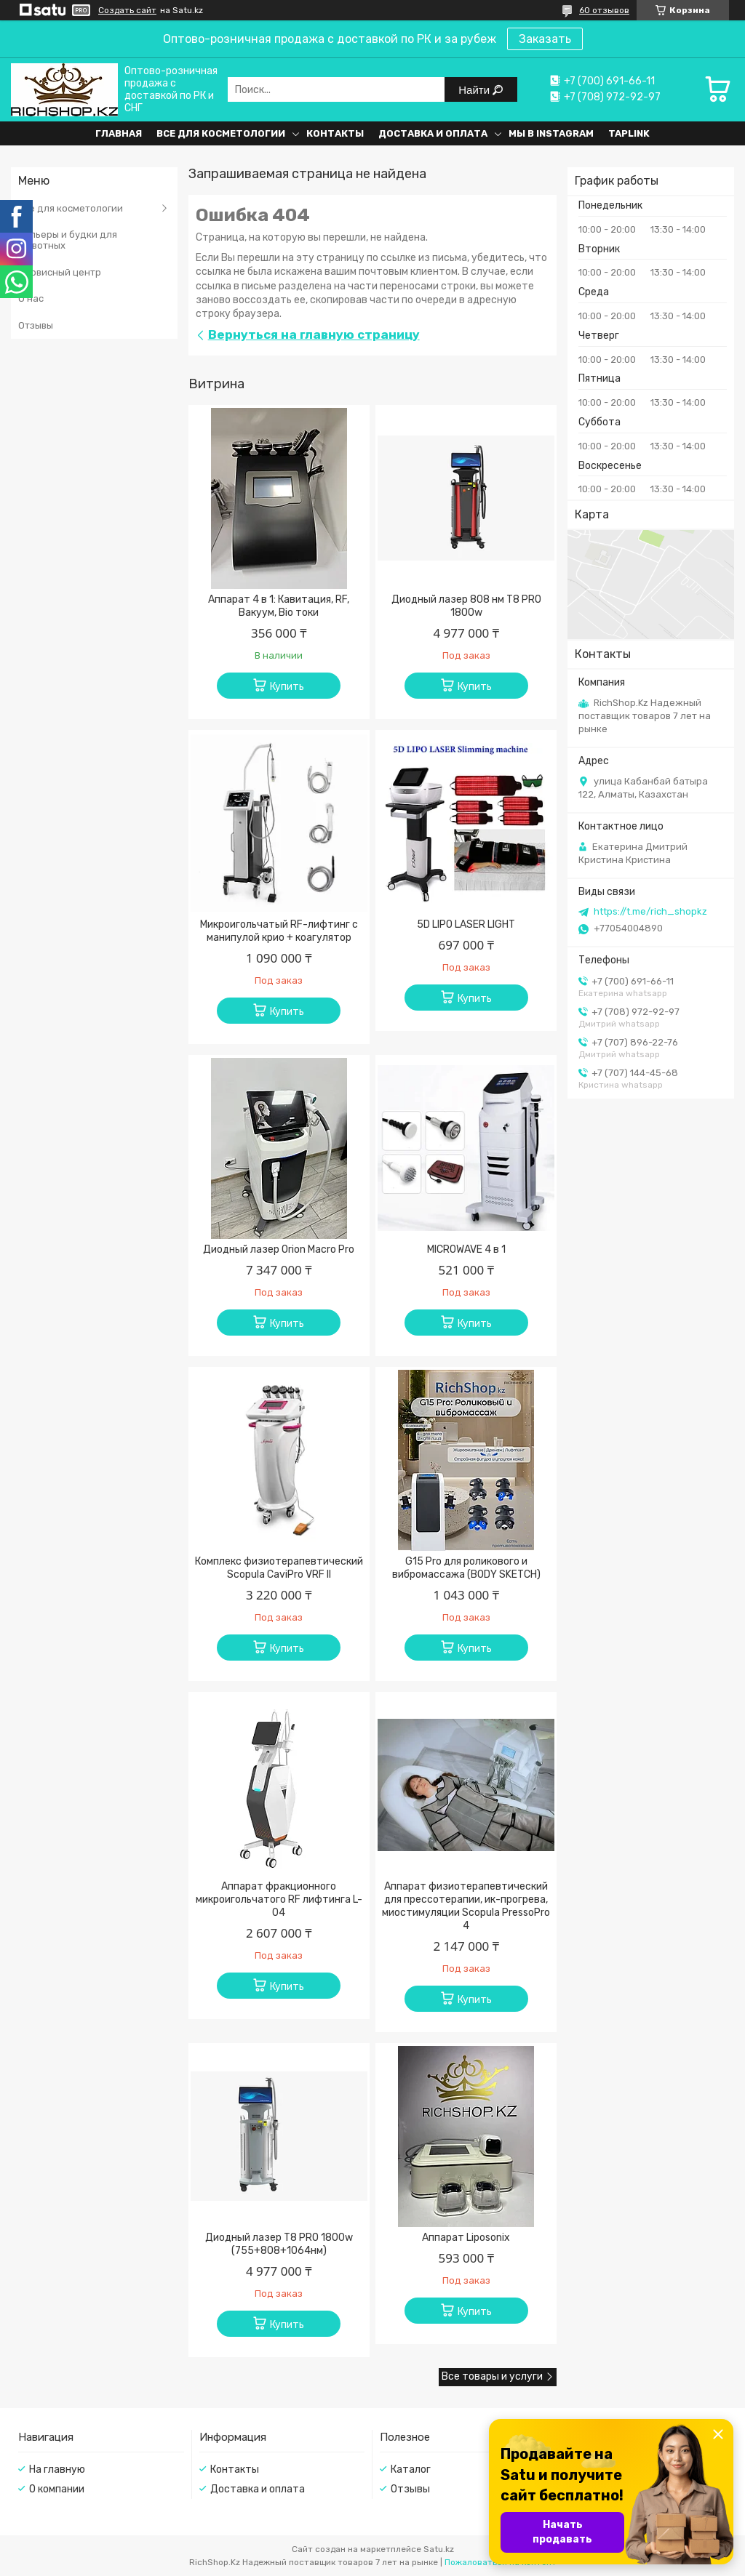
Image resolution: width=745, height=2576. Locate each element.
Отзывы (35, 325)
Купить (287, 687)
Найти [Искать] (475, 90)
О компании (56, 2489)
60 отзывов (604, 10)
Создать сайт (127, 10)
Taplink (629, 133)
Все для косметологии (220, 133)
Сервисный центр (59, 272)
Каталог (411, 2469)
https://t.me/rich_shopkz (650, 911)
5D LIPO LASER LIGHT (466, 924)
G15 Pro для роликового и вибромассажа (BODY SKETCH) (466, 1568)
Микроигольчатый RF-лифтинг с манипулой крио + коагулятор (279, 931)
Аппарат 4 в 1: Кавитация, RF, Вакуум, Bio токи (278, 606)
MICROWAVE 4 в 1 (466, 1249)
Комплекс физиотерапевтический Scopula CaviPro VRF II (279, 1568)
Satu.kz (438, 2549)
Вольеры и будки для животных (67, 240)
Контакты (335, 133)
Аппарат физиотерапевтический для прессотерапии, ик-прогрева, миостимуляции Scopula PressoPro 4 (466, 1906)
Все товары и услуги (492, 2376)
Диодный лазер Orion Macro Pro (278, 1249)
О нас (31, 298)
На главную (57, 2469)
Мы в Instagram (551, 133)
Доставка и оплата (432, 133)
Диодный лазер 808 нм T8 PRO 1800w (466, 606)
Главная (118, 133)
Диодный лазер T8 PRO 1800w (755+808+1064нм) (279, 2244)
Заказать (545, 39)
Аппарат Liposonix (466, 2237)
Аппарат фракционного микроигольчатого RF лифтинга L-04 (279, 1899)
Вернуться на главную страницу (314, 334)
